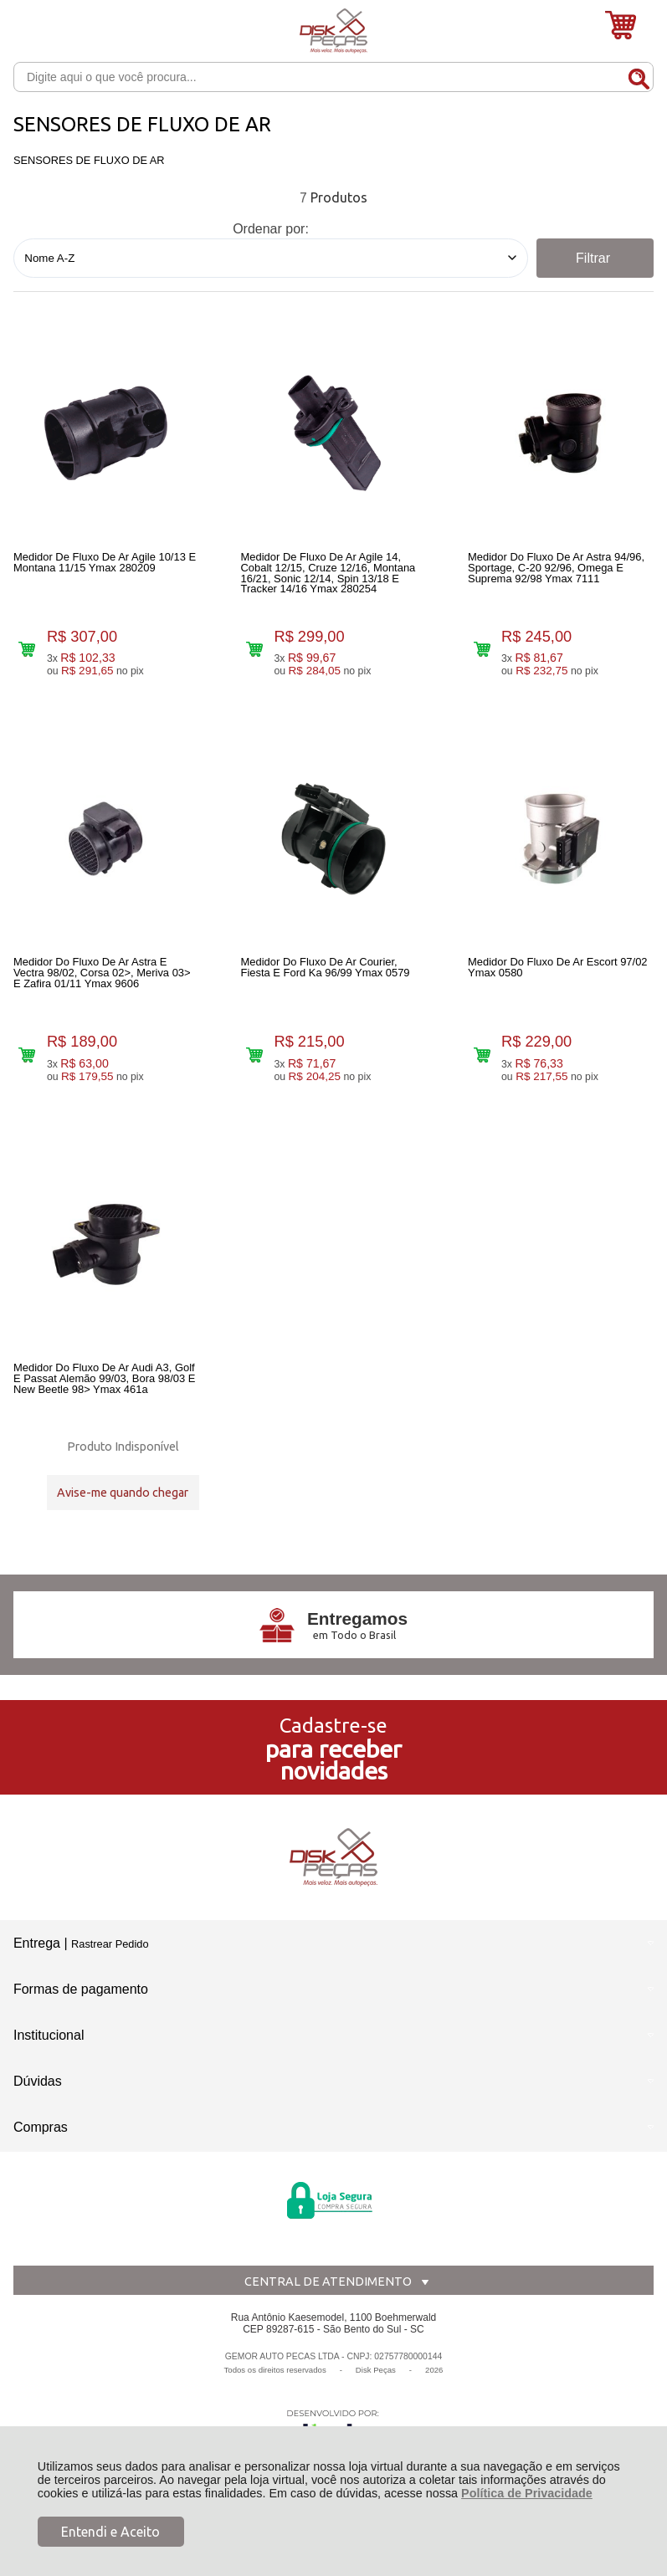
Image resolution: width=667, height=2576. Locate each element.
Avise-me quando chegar (122, 1508)
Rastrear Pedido (109, 1970)
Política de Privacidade (527, 2493)
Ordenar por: (271, 229)
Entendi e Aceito (110, 2531)
